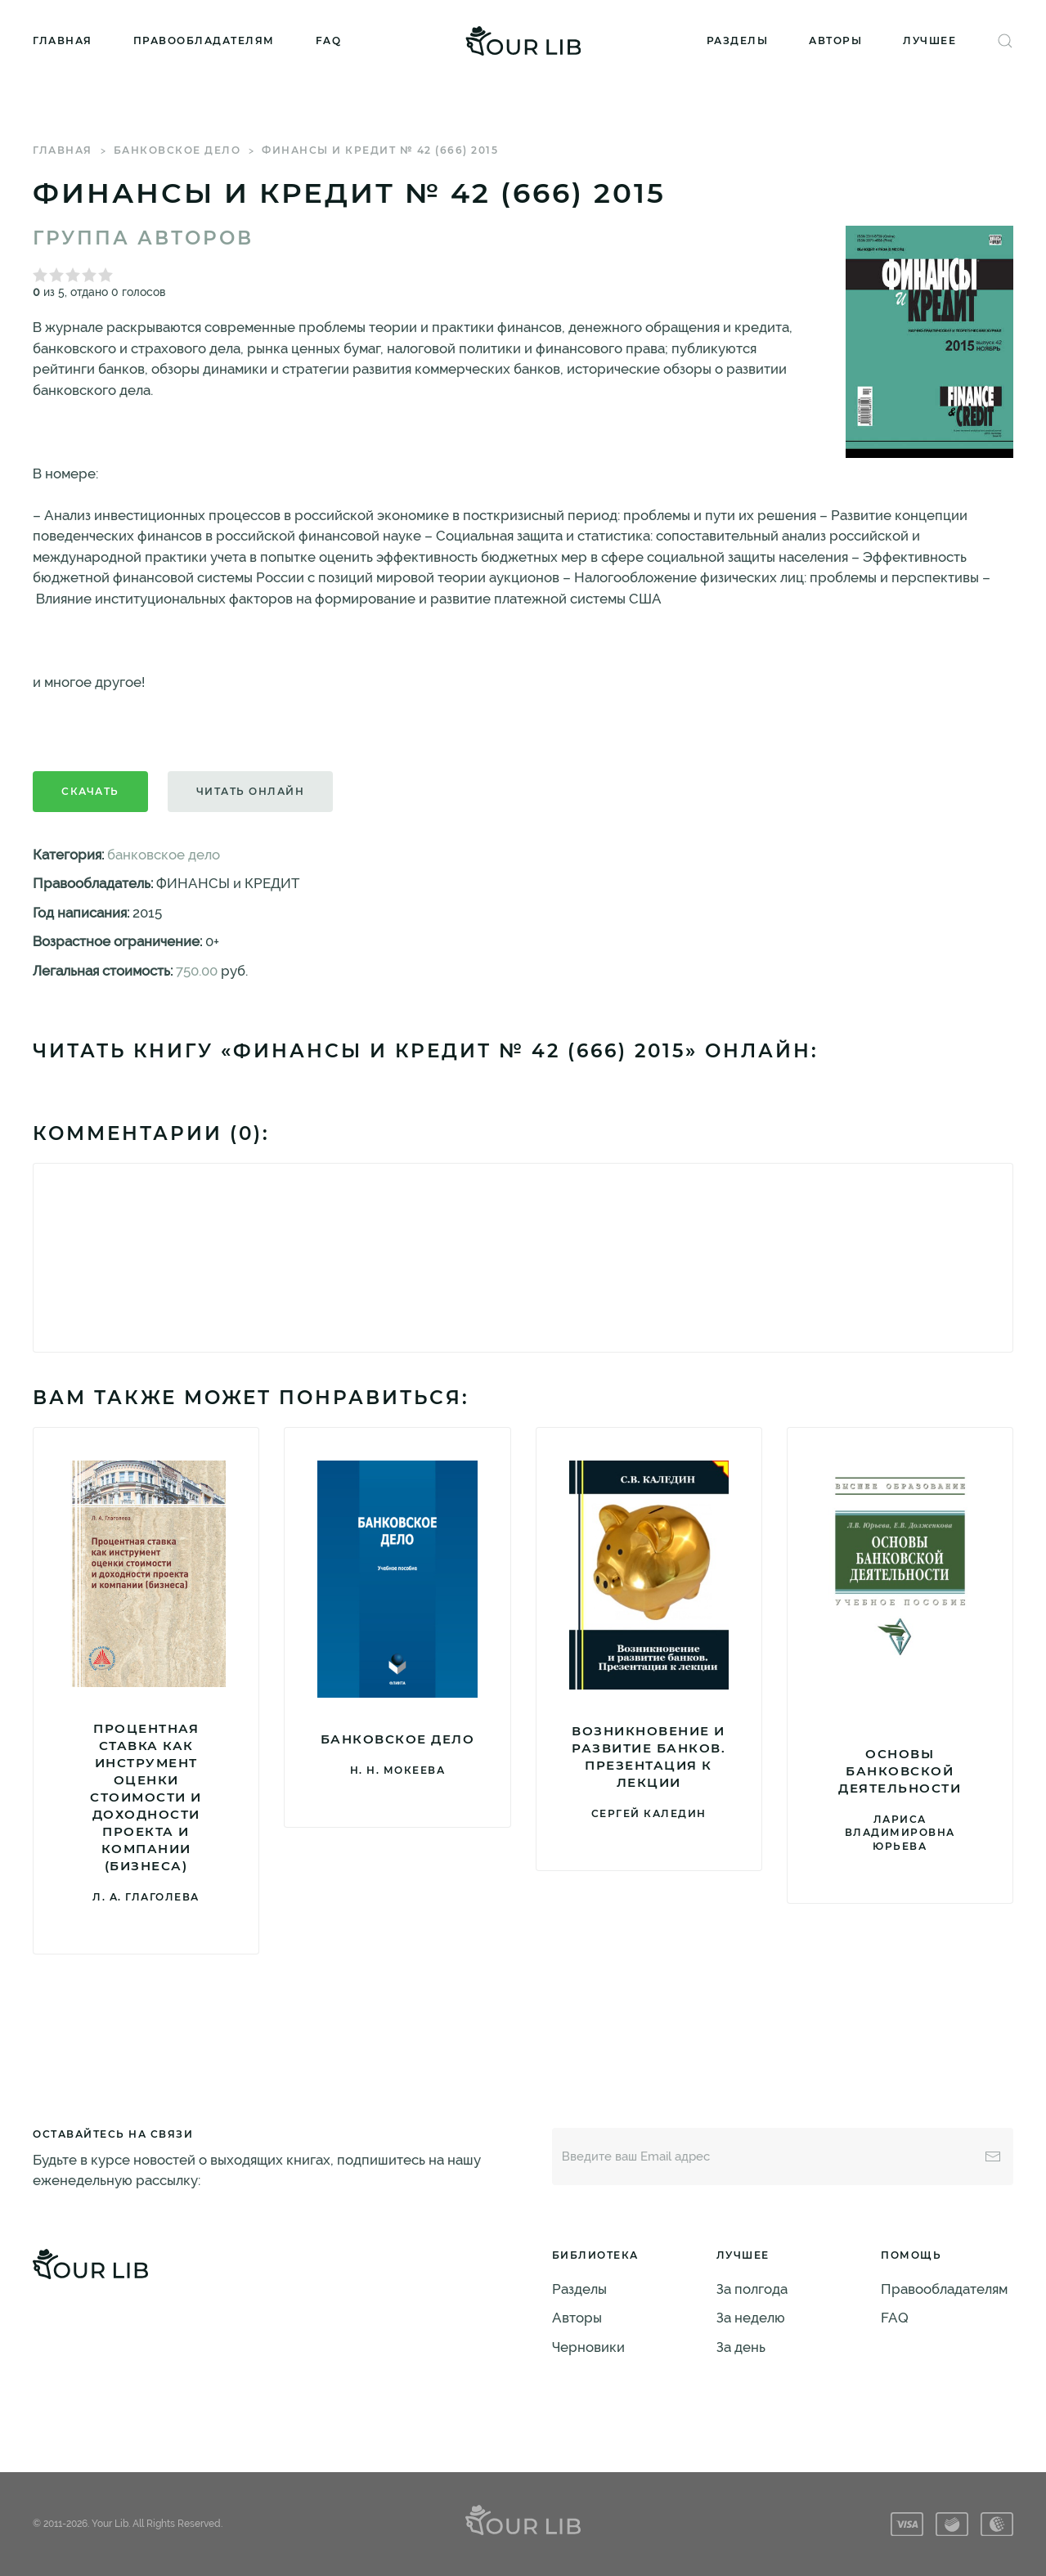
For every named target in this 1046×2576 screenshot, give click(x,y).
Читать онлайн (250, 791)
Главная (62, 40)
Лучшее (929, 40)
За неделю (750, 2317)
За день (740, 2347)
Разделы (738, 40)
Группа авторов (143, 238)
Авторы (835, 40)
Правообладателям (204, 40)
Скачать (90, 791)
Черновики (588, 2347)
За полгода (752, 2289)
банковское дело (177, 150)
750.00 (197, 971)
